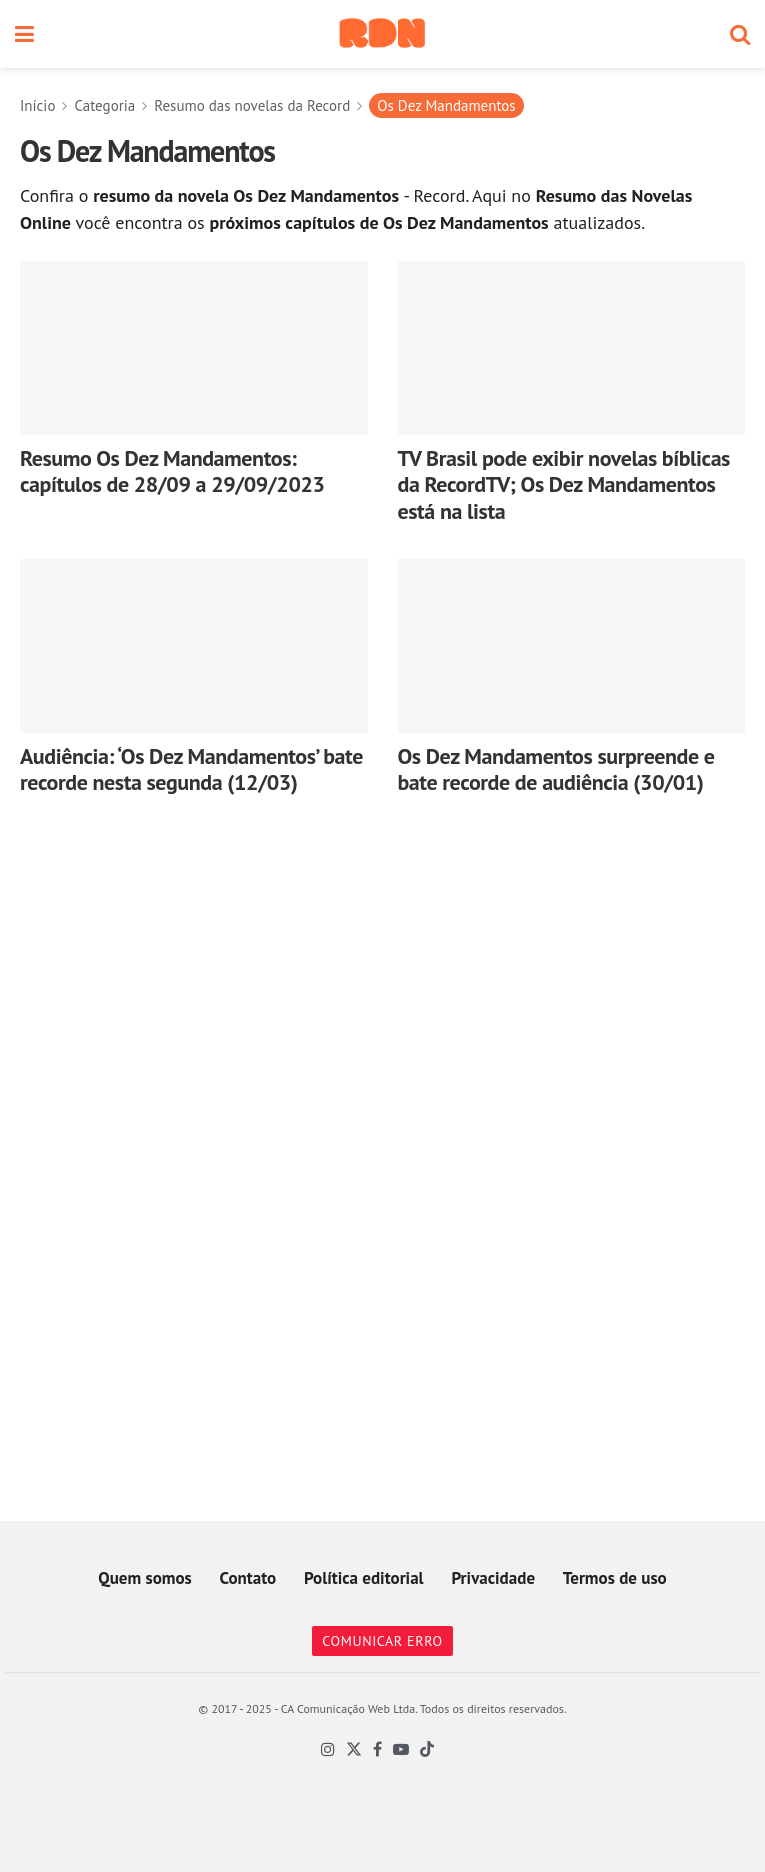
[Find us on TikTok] (427, 1750)
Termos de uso (615, 1578)
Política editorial (364, 1578)
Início (37, 105)
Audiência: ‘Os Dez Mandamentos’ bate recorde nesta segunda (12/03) (191, 769)
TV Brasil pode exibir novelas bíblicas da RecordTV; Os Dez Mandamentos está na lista (564, 484)
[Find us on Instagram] (328, 1750)
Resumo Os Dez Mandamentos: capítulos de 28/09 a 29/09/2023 (172, 471)
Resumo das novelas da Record (252, 105)
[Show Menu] (24, 34)
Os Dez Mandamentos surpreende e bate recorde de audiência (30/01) (556, 769)
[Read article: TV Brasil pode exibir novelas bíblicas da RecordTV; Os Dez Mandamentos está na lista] (572, 348)
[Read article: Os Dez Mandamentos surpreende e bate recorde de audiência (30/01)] (572, 646)
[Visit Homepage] (382, 34)
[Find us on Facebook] (377, 1750)
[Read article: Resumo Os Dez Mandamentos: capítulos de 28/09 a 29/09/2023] (194, 348)
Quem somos (144, 1578)
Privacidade (493, 1578)
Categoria (104, 105)
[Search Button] (740, 34)
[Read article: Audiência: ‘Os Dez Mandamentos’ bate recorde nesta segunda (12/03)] (194, 646)
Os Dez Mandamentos (446, 105)
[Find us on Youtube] (401, 1750)
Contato (248, 1578)
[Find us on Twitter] (354, 1750)
